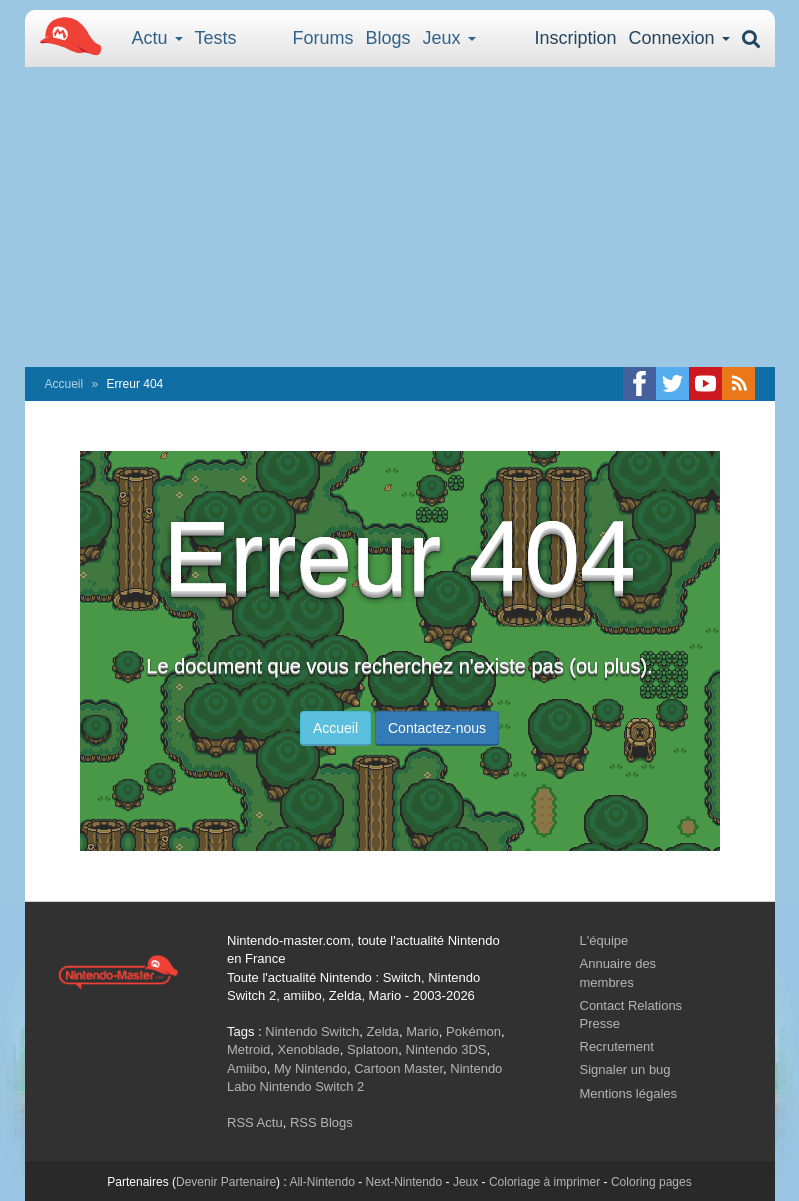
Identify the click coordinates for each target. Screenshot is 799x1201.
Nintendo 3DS (446, 1049)
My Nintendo (310, 1068)
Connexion (678, 38)
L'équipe (604, 940)
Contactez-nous (437, 728)
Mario (422, 1031)
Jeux (449, 38)
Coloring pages (651, 1182)
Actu (157, 38)
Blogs (388, 38)
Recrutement (617, 1046)
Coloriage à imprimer (544, 1182)
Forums (323, 38)
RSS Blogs (321, 1122)
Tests (216, 38)
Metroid (248, 1049)
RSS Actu (255, 1122)
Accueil (64, 384)
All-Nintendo (321, 1182)
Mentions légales (629, 1093)
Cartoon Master (398, 1068)
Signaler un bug (625, 1069)
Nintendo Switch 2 (312, 1086)
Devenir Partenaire (226, 1182)
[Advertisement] (400, 217)
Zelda (382, 1031)
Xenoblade (309, 1049)
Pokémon (473, 1031)
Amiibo (247, 1068)
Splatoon (372, 1049)
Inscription (575, 38)
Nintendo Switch (312, 1031)
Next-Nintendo (403, 1182)
